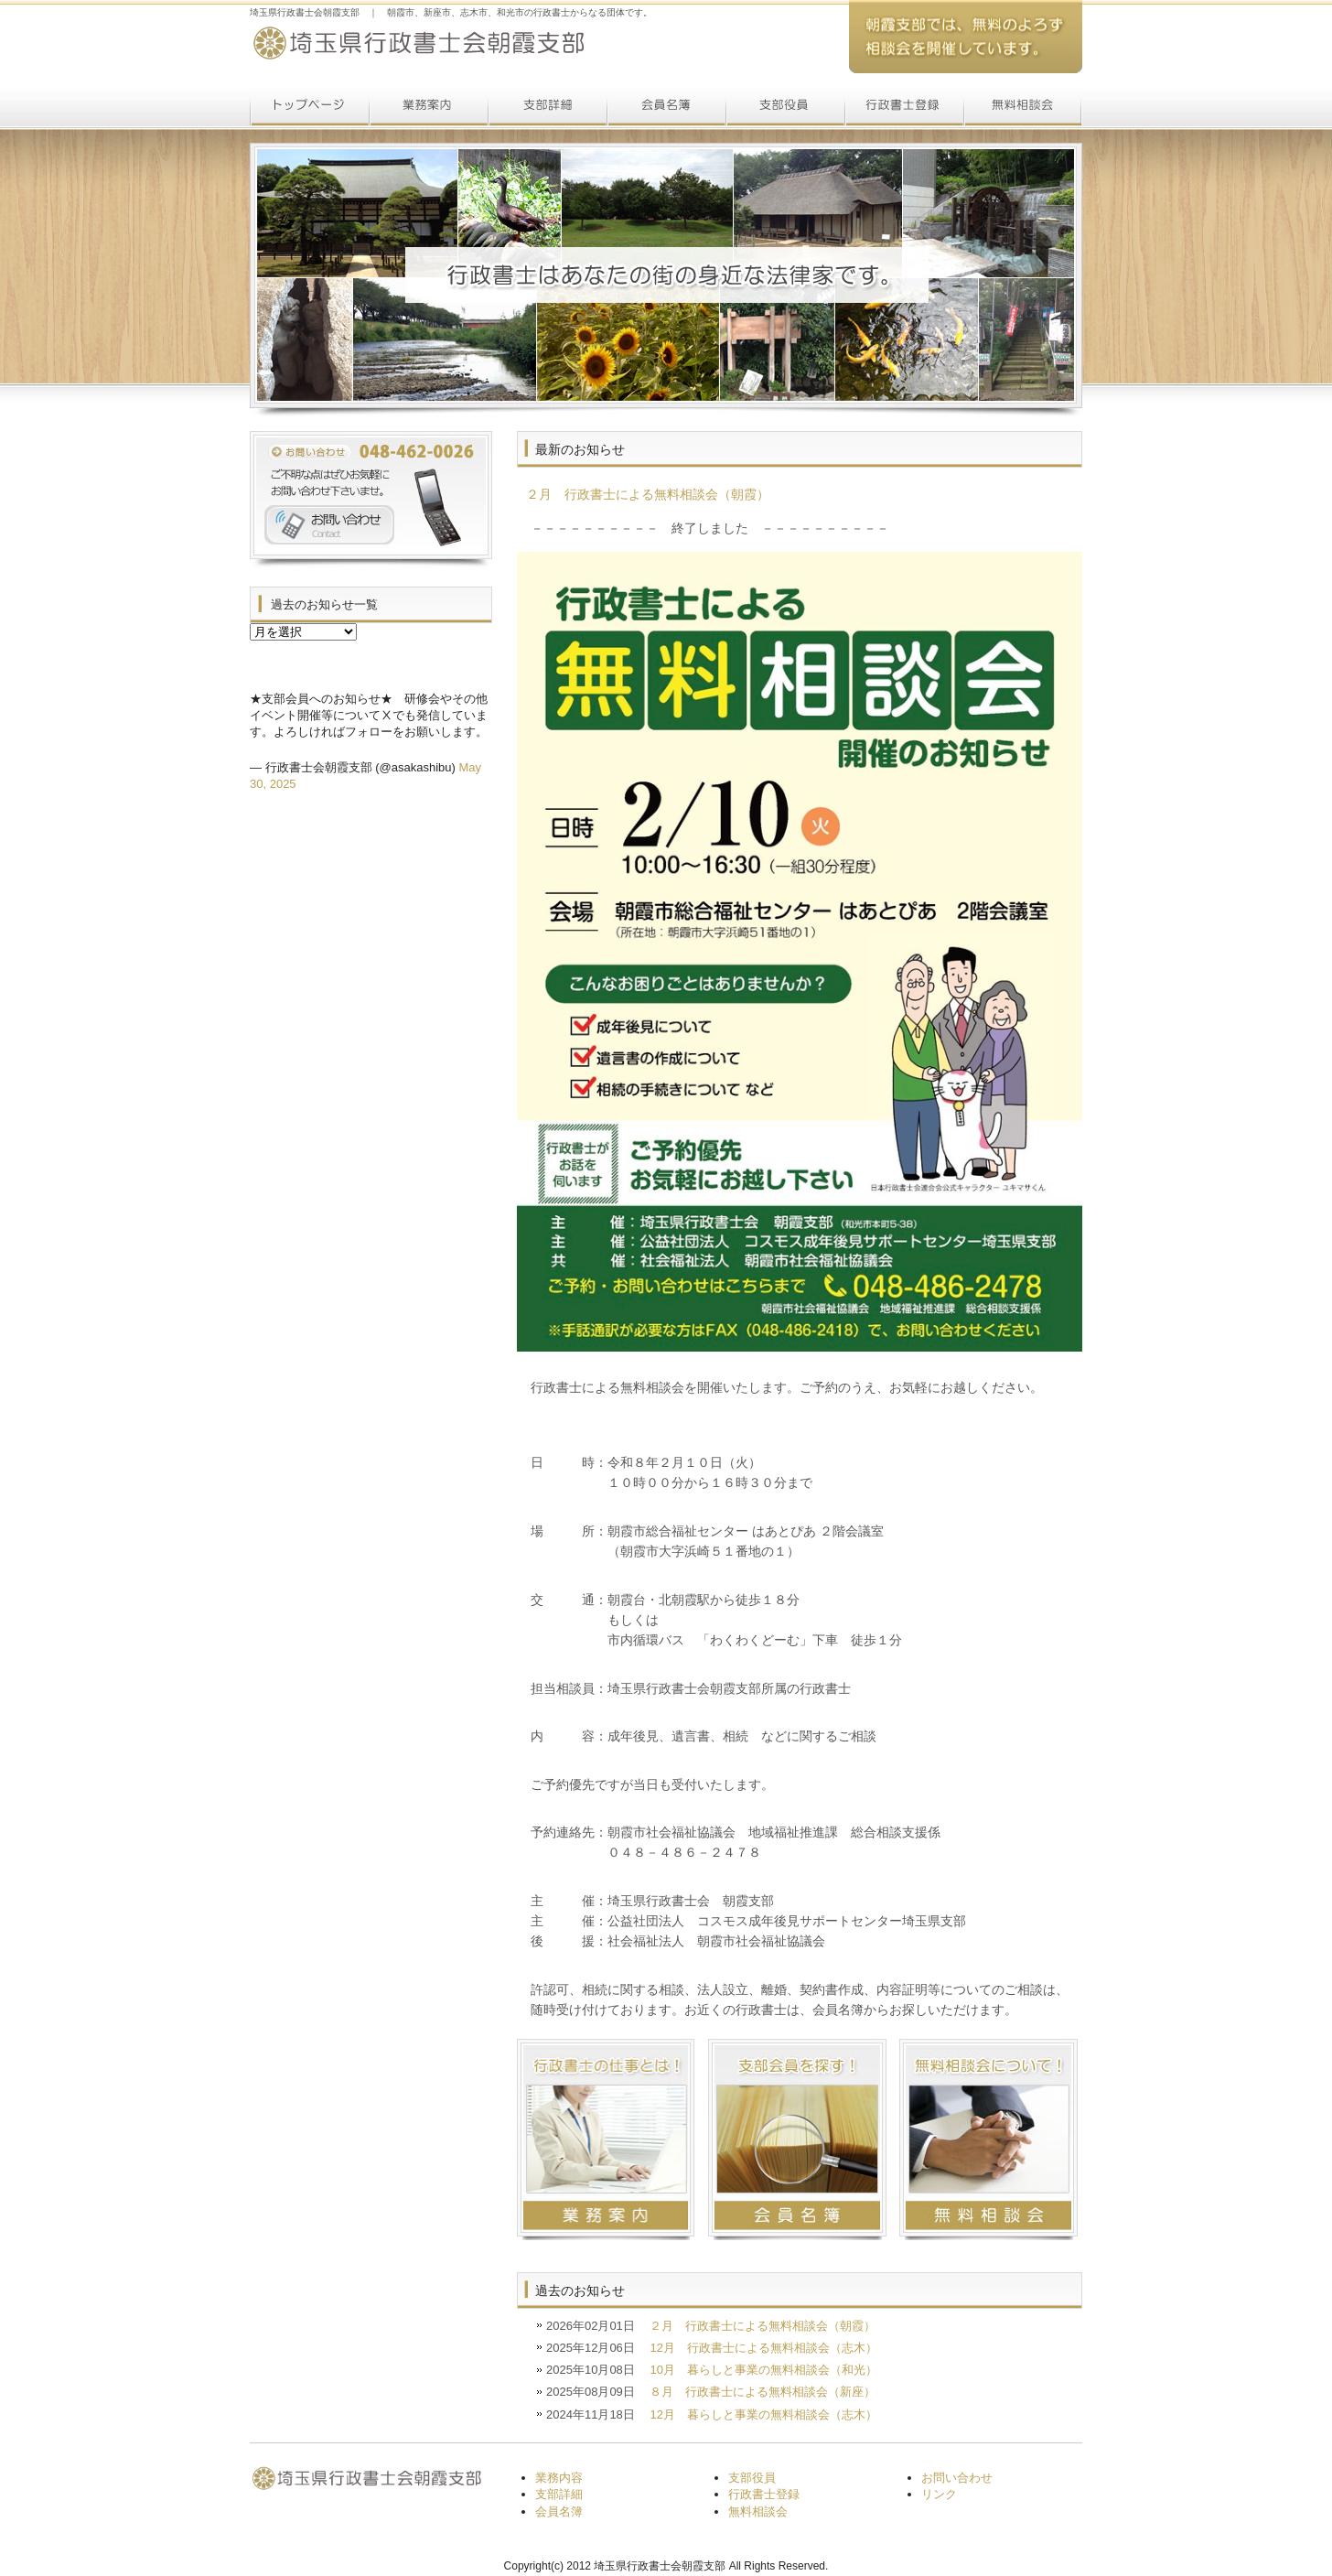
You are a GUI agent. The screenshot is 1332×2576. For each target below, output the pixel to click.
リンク (939, 2494)
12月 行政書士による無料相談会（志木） (763, 2348)
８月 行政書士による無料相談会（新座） (762, 2391)
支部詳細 (547, 108)
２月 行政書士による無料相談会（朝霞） (762, 2326)
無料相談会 (1022, 108)
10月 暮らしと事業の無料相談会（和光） (763, 2370)
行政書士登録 (903, 108)
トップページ (309, 108)
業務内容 (559, 2477)
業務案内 (428, 108)
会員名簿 (666, 108)
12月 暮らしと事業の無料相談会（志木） (763, 2414)
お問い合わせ (957, 2477)
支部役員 (784, 108)
